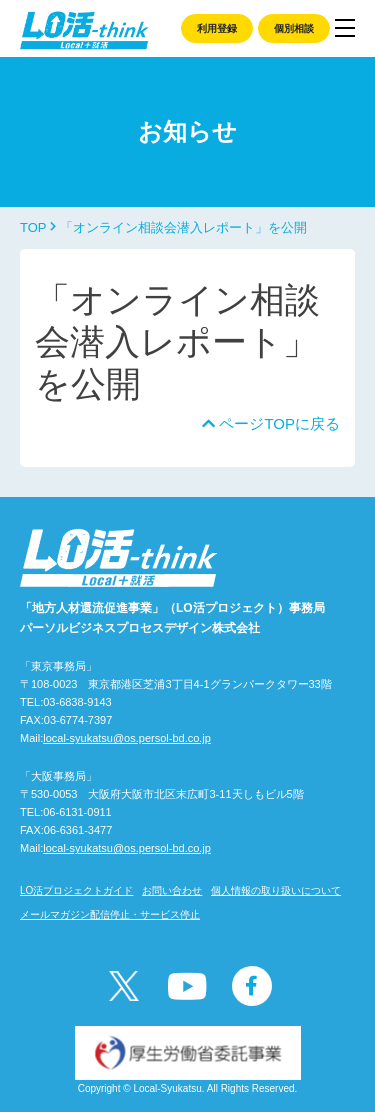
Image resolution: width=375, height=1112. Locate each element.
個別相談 (294, 28)
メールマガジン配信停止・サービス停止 (110, 914)
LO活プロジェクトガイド (76, 890)
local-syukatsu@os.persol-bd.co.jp (127, 738)
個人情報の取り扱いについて (276, 890)
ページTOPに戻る (271, 423)
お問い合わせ (172, 890)
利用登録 (217, 28)
